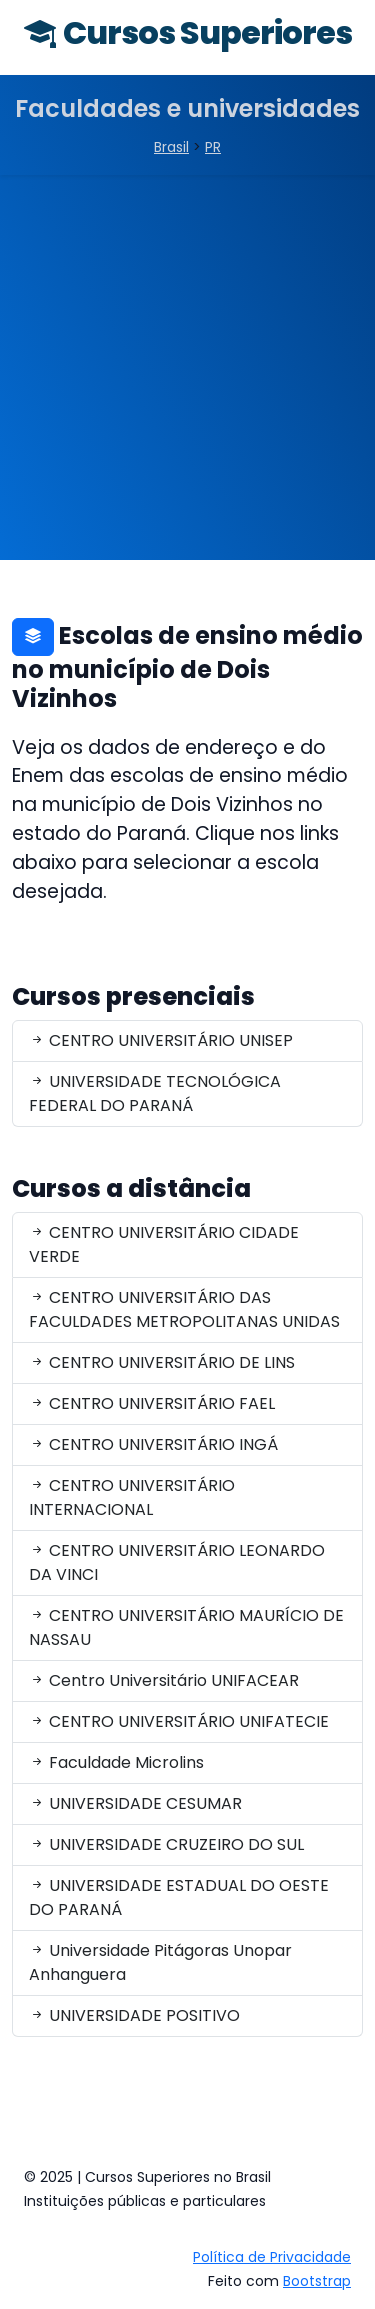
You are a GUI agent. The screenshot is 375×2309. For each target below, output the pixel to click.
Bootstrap (317, 2281)
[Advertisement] (187, 372)
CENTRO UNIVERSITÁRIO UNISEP (161, 1040)
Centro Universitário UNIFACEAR (164, 1680)
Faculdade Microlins (116, 1762)
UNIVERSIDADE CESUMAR (135, 1803)
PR (213, 147)
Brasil (171, 147)
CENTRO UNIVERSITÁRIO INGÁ (153, 1444)
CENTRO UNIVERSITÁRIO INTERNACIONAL (132, 1497)
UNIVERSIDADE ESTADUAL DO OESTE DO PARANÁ (179, 1897)
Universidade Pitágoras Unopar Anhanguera (160, 1962)
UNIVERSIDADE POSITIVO (134, 2015)
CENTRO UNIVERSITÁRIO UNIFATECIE (179, 1721)
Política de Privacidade (272, 2257)
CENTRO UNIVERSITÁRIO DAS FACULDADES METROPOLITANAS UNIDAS (184, 1309)
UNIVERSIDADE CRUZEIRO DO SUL (166, 1844)
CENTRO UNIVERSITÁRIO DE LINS (162, 1362)
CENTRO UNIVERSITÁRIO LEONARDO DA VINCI (177, 1562)
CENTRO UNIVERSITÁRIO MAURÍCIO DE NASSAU (186, 1627)
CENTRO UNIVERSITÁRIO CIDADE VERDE (164, 1244)
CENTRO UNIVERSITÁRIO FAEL (152, 1403)
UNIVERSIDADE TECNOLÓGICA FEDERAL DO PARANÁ (155, 1093)
